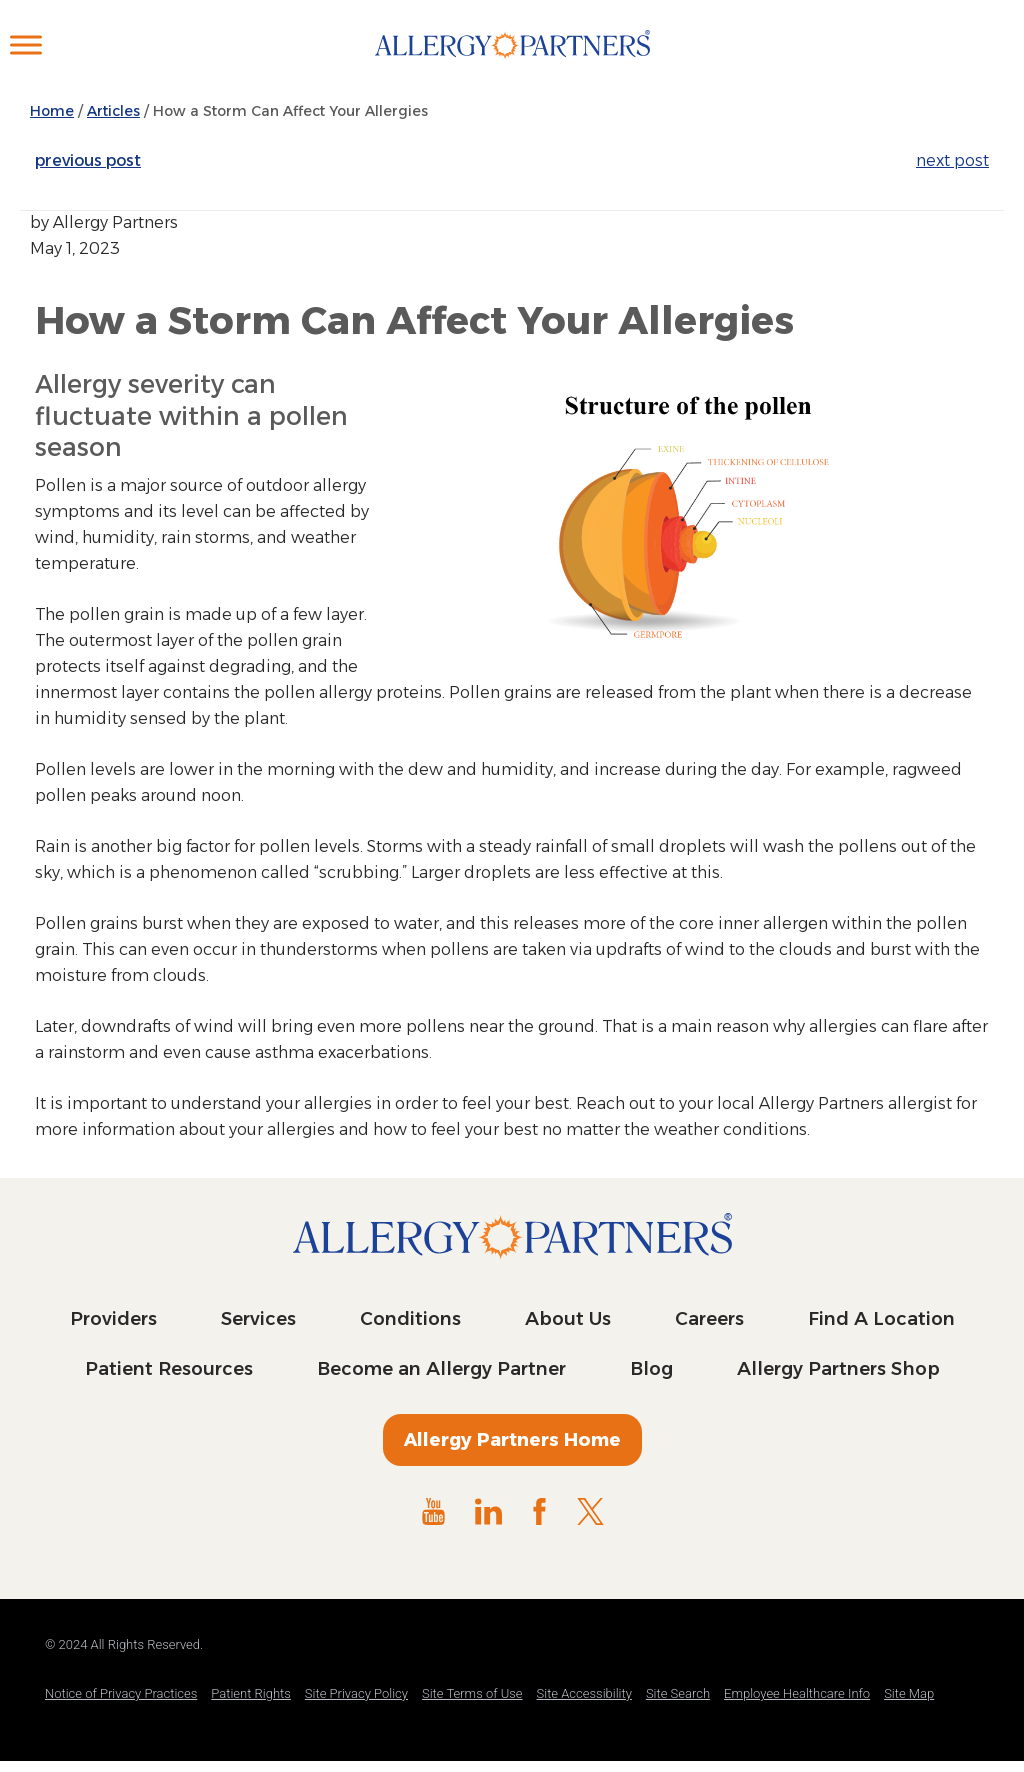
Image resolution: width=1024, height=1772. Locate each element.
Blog (651, 1369)
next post (952, 160)
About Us (568, 1319)
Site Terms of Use (472, 1693)
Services (258, 1319)
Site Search (678, 1693)
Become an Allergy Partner (441, 1369)
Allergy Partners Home (512, 1440)
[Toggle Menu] (26, 44)
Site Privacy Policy (356, 1693)
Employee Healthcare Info (797, 1693)
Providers (113, 1319)
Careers (709, 1319)
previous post (88, 160)
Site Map (909, 1693)
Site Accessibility (584, 1693)
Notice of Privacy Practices (121, 1693)
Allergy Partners (512, 65)
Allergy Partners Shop (838, 1369)
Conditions (410, 1319)
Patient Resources (169, 1369)
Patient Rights (251, 1693)
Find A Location (881, 1319)
